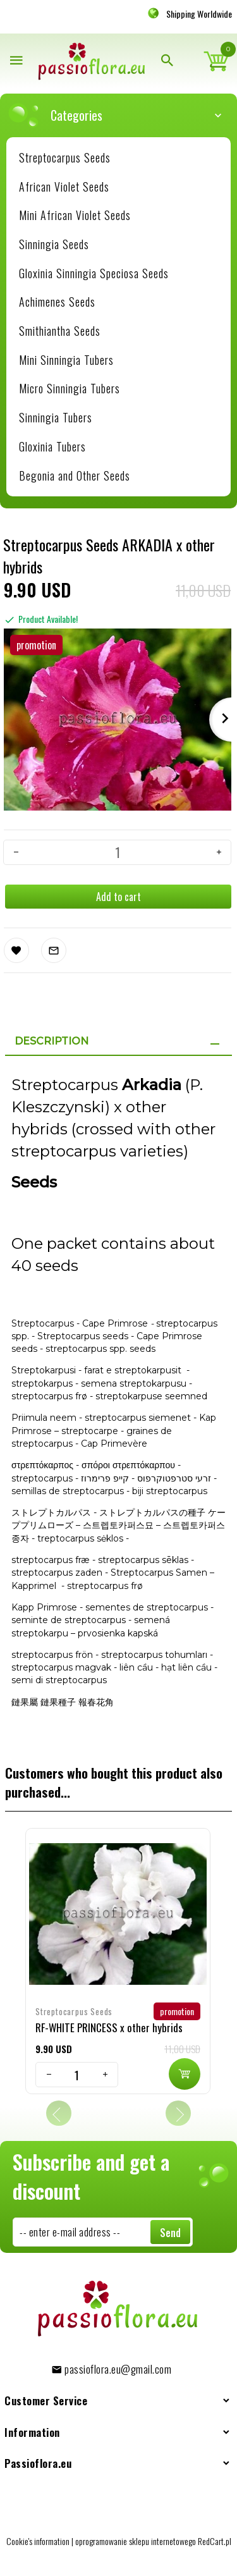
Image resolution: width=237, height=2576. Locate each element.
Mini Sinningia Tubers (66, 360)
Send (170, 2232)
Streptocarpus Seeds (65, 157)
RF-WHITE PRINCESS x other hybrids (109, 2027)
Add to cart (118, 896)
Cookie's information (38, 2541)
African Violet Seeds (64, 186)
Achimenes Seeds (57, 301)
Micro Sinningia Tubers (69, 388)
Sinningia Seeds (54, 244)
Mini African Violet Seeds (75, 215)
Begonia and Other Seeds (74, 475)
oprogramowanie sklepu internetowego (135, 2541)
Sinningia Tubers (55, 417)
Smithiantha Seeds (59, 330)
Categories (125, 115)
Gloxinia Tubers (52, 446)
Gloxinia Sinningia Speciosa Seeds (94, 273)
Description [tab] (51, 1041)
